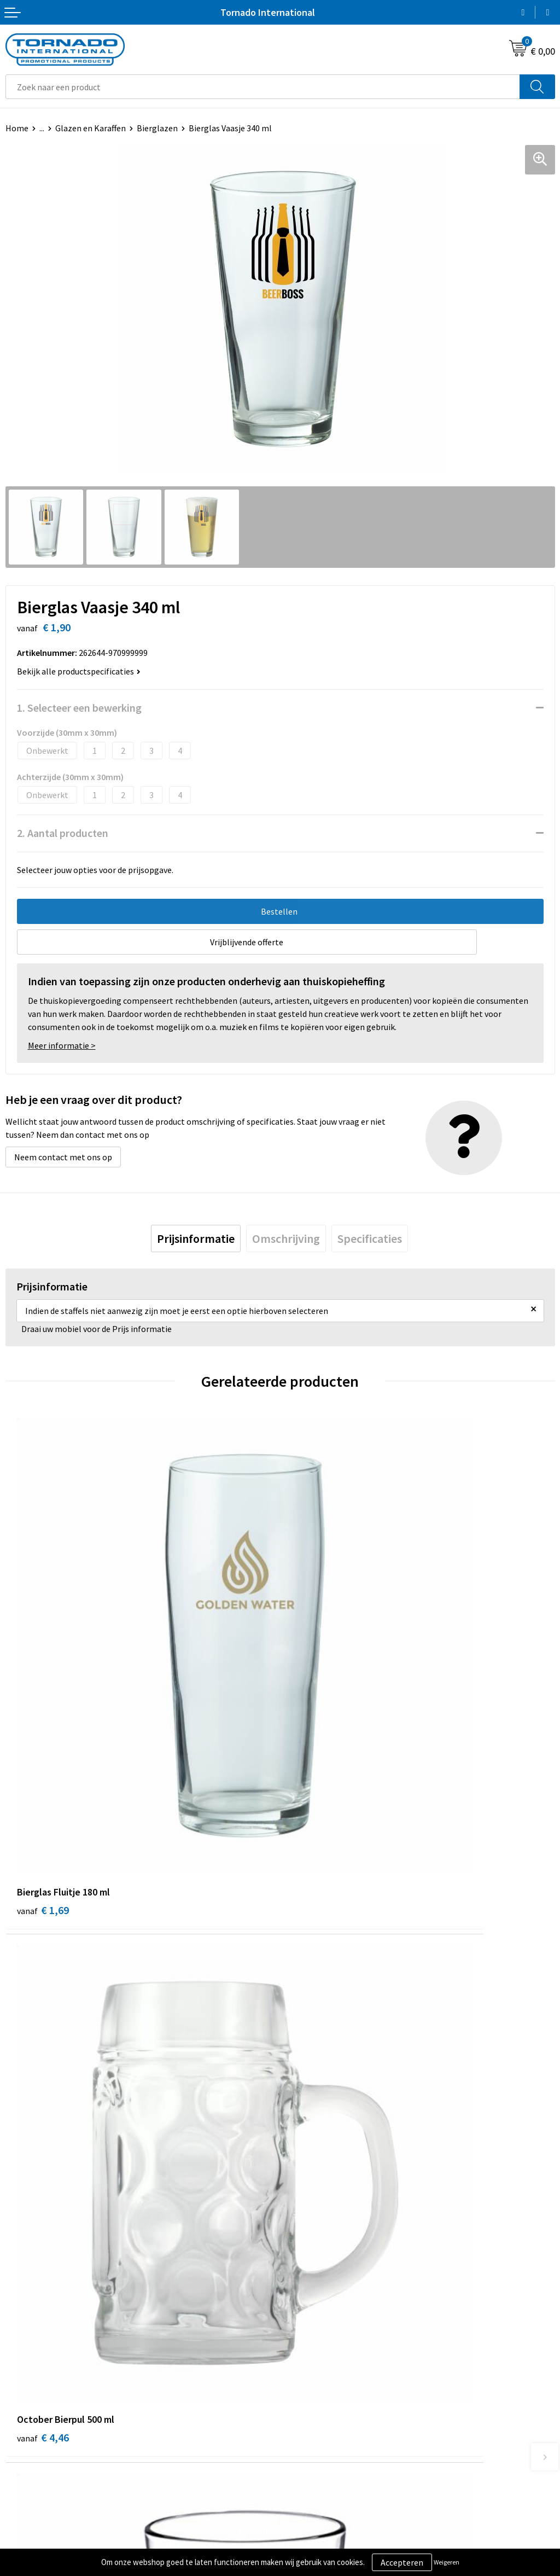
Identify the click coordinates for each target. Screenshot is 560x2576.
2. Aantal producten (62, 833)
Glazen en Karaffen (90, 128)
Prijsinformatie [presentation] (196, 1238)
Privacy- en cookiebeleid (330, 2411)
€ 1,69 (43, 1706)
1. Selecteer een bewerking (79, 707)
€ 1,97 (43, 2031)
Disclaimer (305, 2427)
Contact (20, 2394)
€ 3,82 (317, 2031)
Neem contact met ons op (63, 1157)
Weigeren (446, 2562)
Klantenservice (33, 2411)
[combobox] (262, 86)
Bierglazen (157, 128)
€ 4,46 (317, 1706)
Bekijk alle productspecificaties (79, 671)
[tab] (196, 1238)
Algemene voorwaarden (329, 2394)
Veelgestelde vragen (323, 2242)
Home (16, 128)
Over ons (301, 2225)
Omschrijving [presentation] (286, 1238)
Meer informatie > (62, 1045)
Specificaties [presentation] (369, 1238)
